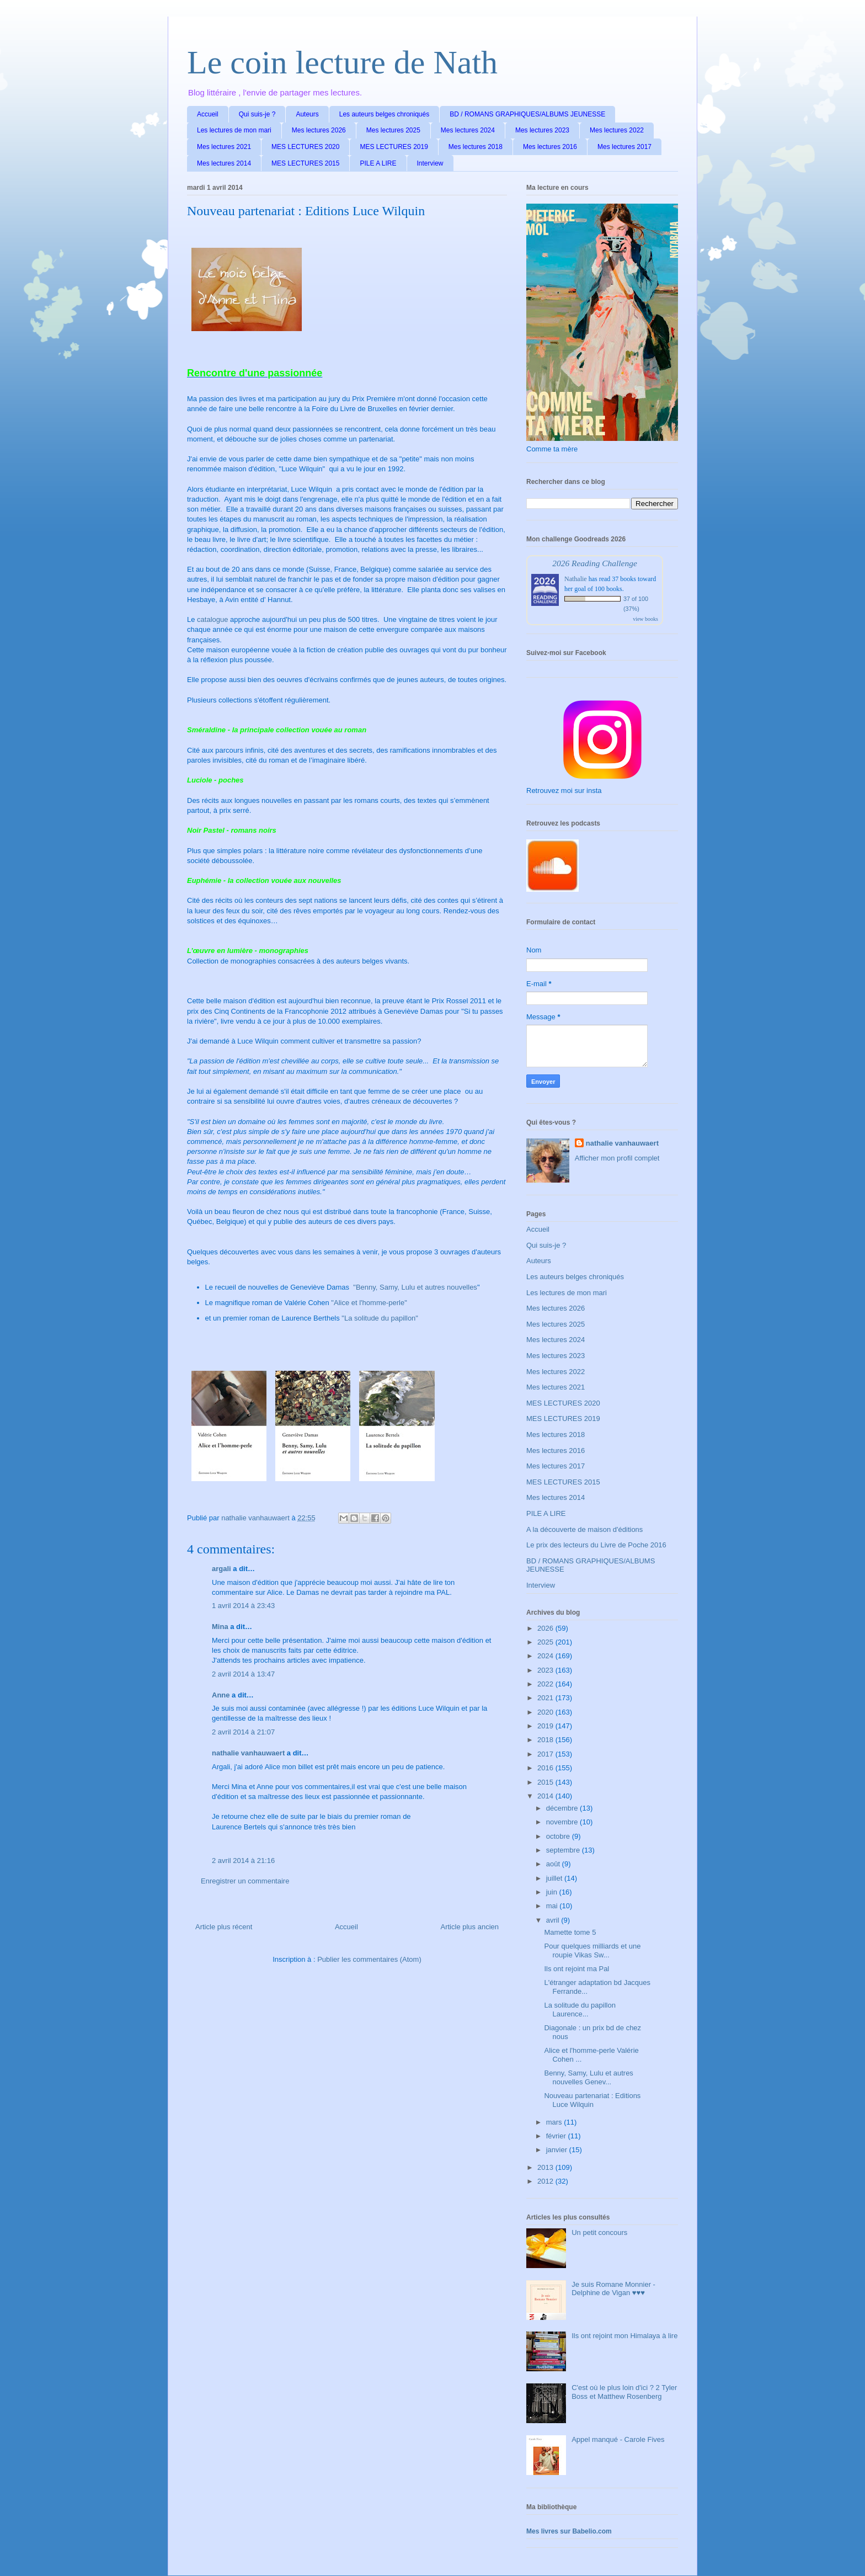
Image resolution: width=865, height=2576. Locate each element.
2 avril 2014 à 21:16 (243, 1860)
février (557, 2136)
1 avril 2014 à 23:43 (243, 1605)
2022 (546, 1684)
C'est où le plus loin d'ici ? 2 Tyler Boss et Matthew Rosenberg (624, 2392)
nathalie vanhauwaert (248, 1753)
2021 (546, 1698)
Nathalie (575, 579)
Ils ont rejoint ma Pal (576, 1969)
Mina (220, 1626)
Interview (430, 163)
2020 (546, 1712)
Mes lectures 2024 (468, 130)
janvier (557, 2150)
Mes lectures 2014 (224, 163)
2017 (546, 1754)
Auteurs (307, 114)
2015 (546, 1782)
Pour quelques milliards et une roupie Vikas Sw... (592, 1950)
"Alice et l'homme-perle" (369, 1302)
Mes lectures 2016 (550, 147)
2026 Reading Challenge (594, 563)
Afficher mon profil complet (617, 1158)
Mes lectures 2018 (475, 147)
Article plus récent (223, 1927)
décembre (563, 1808)
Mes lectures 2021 (224, 147)
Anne (221, 1695)
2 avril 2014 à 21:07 (243, 1732)
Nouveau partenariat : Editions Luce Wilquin (592, 2100)
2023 (546, 1670)
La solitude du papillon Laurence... (579, 2009)
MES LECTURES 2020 (305, 147)
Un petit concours (599, 2232)
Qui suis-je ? (257, 114)
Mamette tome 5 (570, 1932)
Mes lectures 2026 (319, 130)
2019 (546, 1726)
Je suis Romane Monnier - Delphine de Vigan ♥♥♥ (613, 2288)
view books (645, 619)
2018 (546, 1740)
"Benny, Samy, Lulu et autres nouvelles (414, 1287)
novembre (563, 1822)
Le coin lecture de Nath (342, 62)
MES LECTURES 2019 (394, 147)
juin (552, 1892)
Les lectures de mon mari (234, 130)
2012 (546, 2181)
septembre (564, 1850)
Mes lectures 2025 (393, 130)
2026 (546, 1628)
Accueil (207, 114)
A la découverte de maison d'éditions (584, 1529)
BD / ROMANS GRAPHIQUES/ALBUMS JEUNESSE (527, 114)
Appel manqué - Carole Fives (618, 2439)
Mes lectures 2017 (624, 147)
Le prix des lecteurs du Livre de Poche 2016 (596, 1545)
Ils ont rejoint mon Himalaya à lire (624, 2336)
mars (555, 2122)
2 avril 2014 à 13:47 (243, 1674)
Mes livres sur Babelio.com (569, 2531)
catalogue (212, 619)
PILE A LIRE (378, 163)
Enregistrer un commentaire (245, 1881)
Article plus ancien (470, 1927)
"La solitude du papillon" (379, 1318)
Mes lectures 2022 (617, 130)
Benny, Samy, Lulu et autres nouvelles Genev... (588, 2077)
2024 (546, 1656)
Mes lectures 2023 (542, 130)
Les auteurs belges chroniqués (384, 114)
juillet (555, 1878)
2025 (546, 1642)
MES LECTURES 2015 (305, 163)
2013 (546, 2167)
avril (553, 1920)
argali (221, 1568)
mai (553, 1906)
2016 (546, 1768)
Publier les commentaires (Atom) (369, 1959)
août (554, 1864)
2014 (546, 1796)
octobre (559, 1836)
